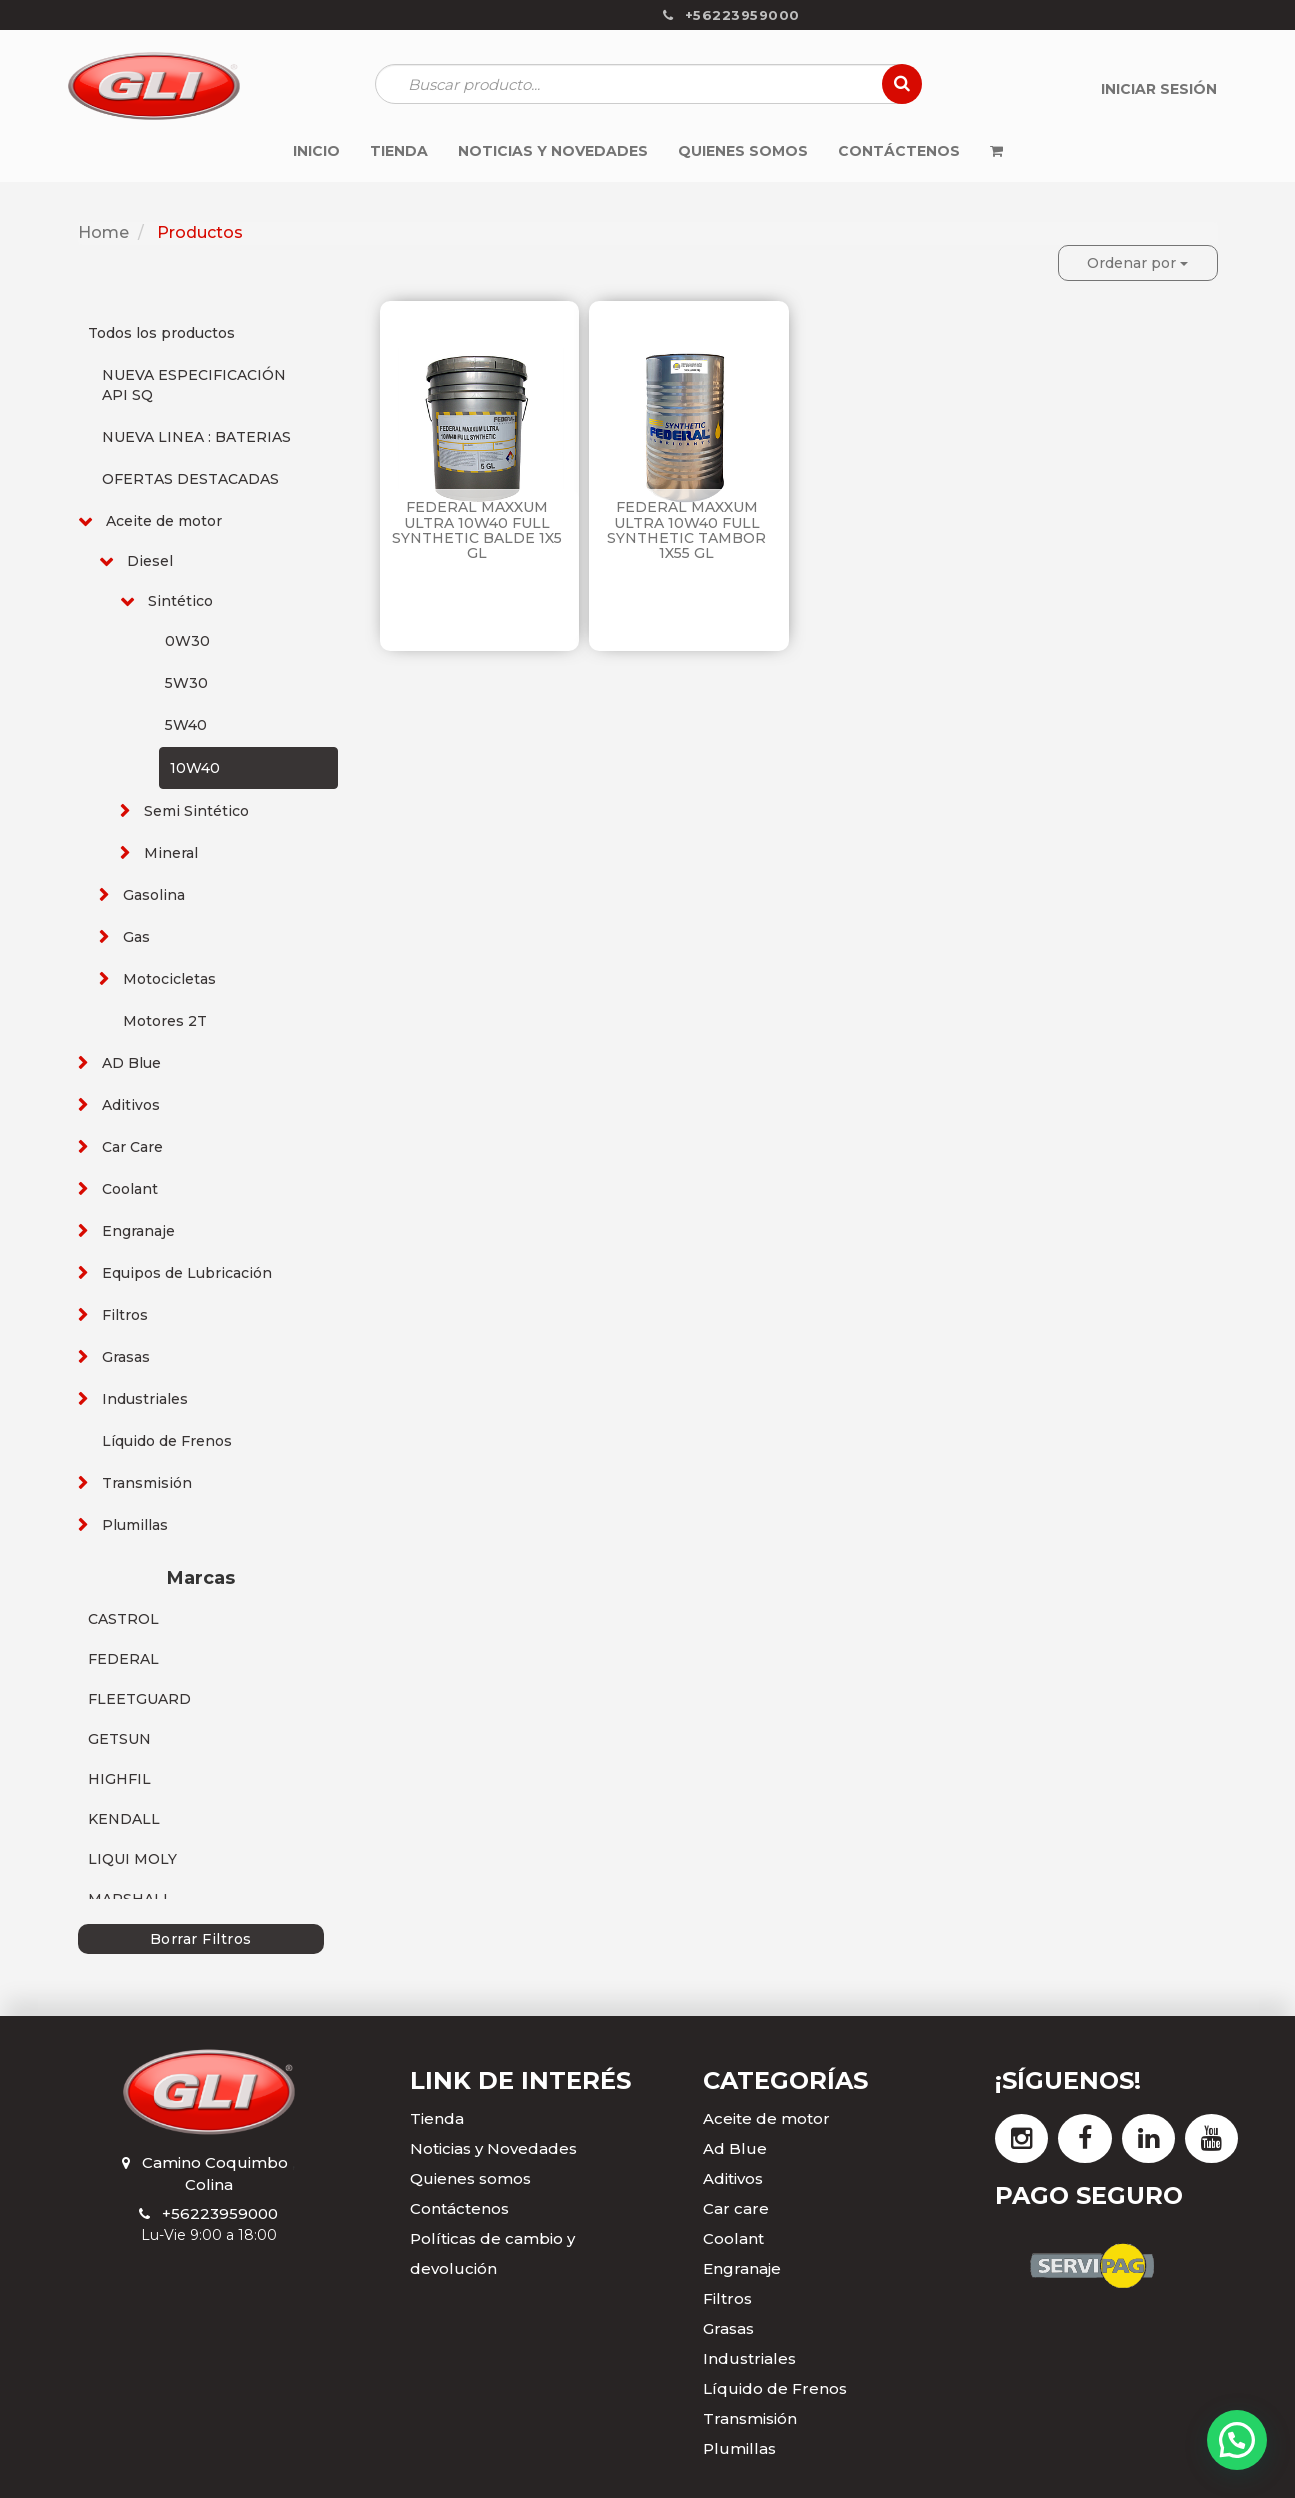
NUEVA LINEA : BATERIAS (196, 437)
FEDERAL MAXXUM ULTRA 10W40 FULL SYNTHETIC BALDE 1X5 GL (477, 530)
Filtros (125, 1315)
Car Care (132, 1147)
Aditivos (131, 1105)
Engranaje (138, 1231)
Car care (736, 2208)
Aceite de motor (164, 521)
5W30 (186, 683)
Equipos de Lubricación (187, 1273)
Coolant (130, 1189)
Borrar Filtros (201, 1939)
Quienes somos (470, 2178)
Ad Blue (735, 2148)
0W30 (187, 641)
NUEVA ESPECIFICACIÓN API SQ (194, 385)
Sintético (180, 601)
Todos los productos (161, 333)
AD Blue (131, 1063)
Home (103, 232)
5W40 (186, 725)
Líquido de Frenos (167, 1441)
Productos (200, 232)
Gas (136, 937)
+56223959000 (220, 2213)
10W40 (195, 768)
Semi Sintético (196, 811)
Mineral (171, 853)
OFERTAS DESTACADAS (190, 479)
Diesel (150, 561)
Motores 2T (165, 1021)
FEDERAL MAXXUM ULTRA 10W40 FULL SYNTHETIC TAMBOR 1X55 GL (686, 530)
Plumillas (135, 1525)
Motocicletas (169, 979)
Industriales (145, 1399)
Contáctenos (459, 2208)
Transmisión (147, 1483)
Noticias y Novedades (493, 2148)
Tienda (437, 2118)
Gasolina (154, 895)
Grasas (126, 1357)
